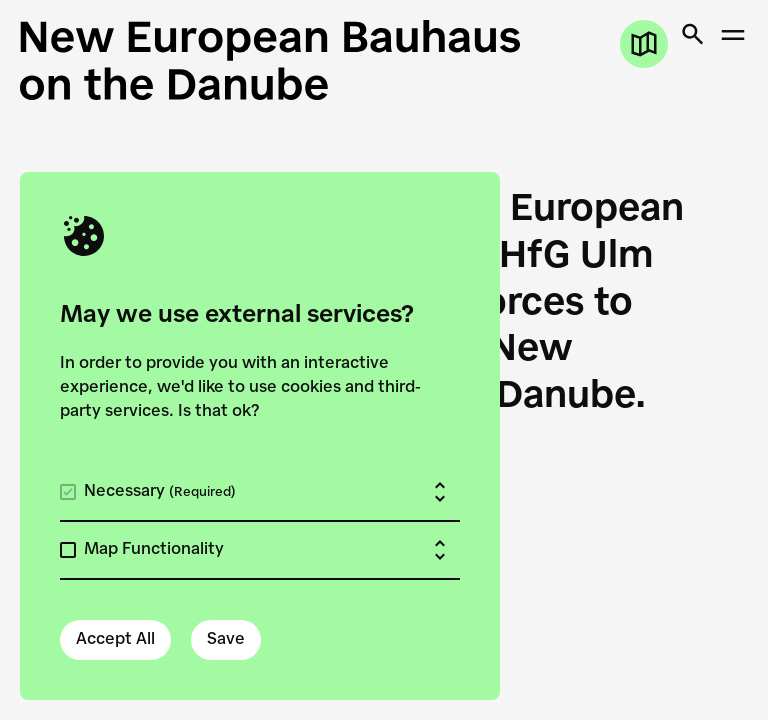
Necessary (160, 492)
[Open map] (644, 44)
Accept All (115, 640)
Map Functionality (154, 550)
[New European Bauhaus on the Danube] (384, 60)
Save (226, 640)
